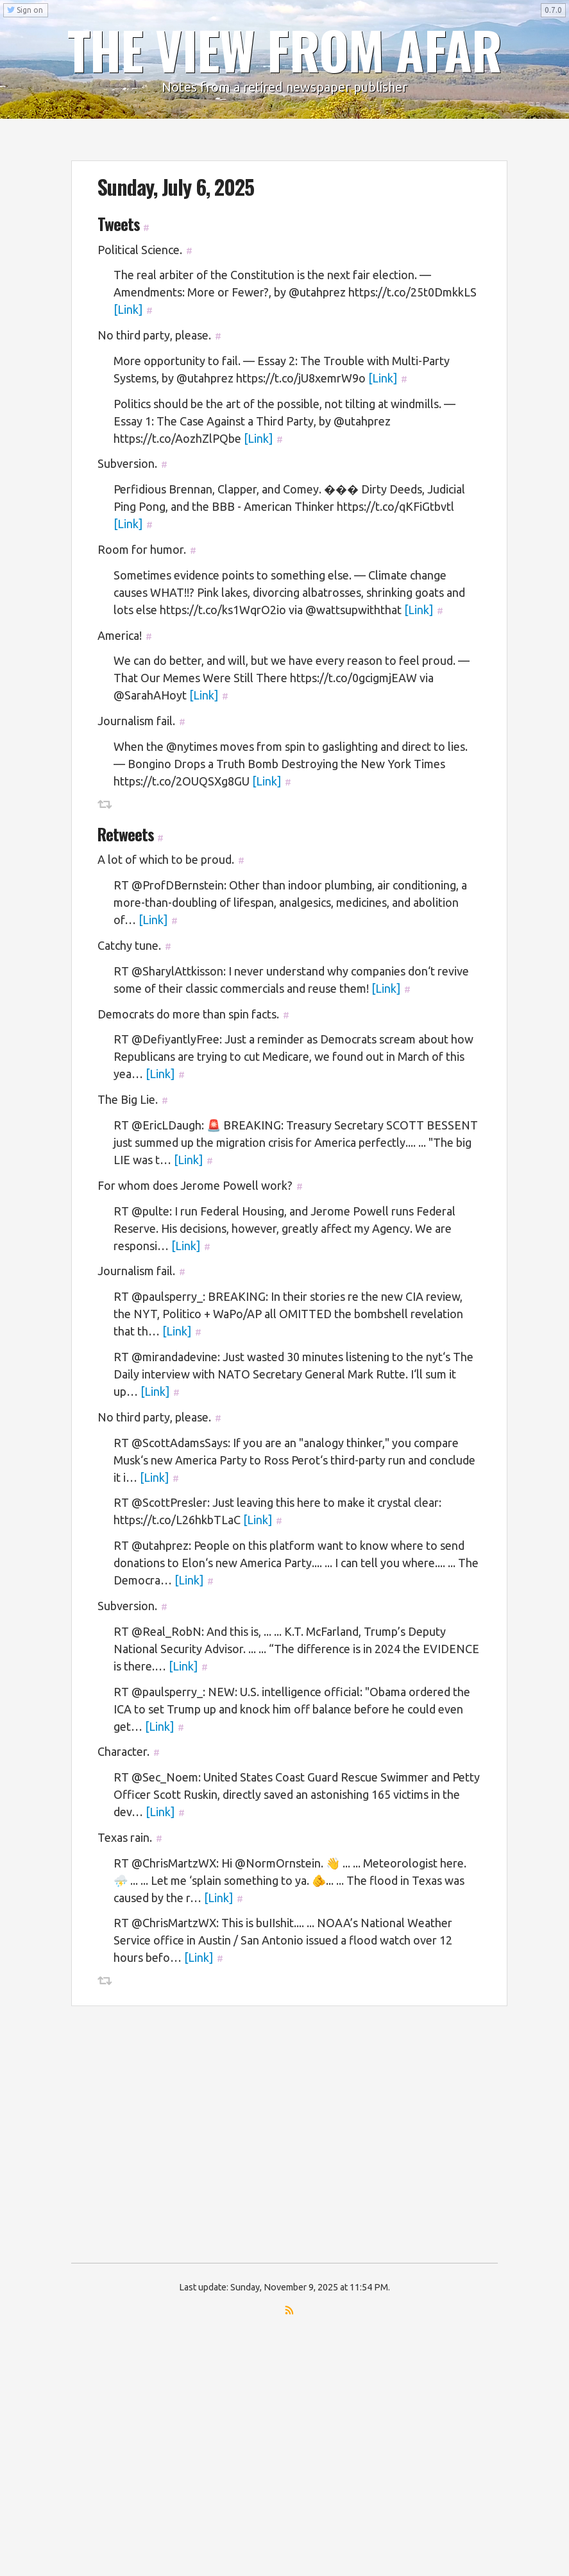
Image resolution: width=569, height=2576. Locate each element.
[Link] (128, 309)
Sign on (25, 10)
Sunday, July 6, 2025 (176, 186)
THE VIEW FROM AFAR (284, 49)
